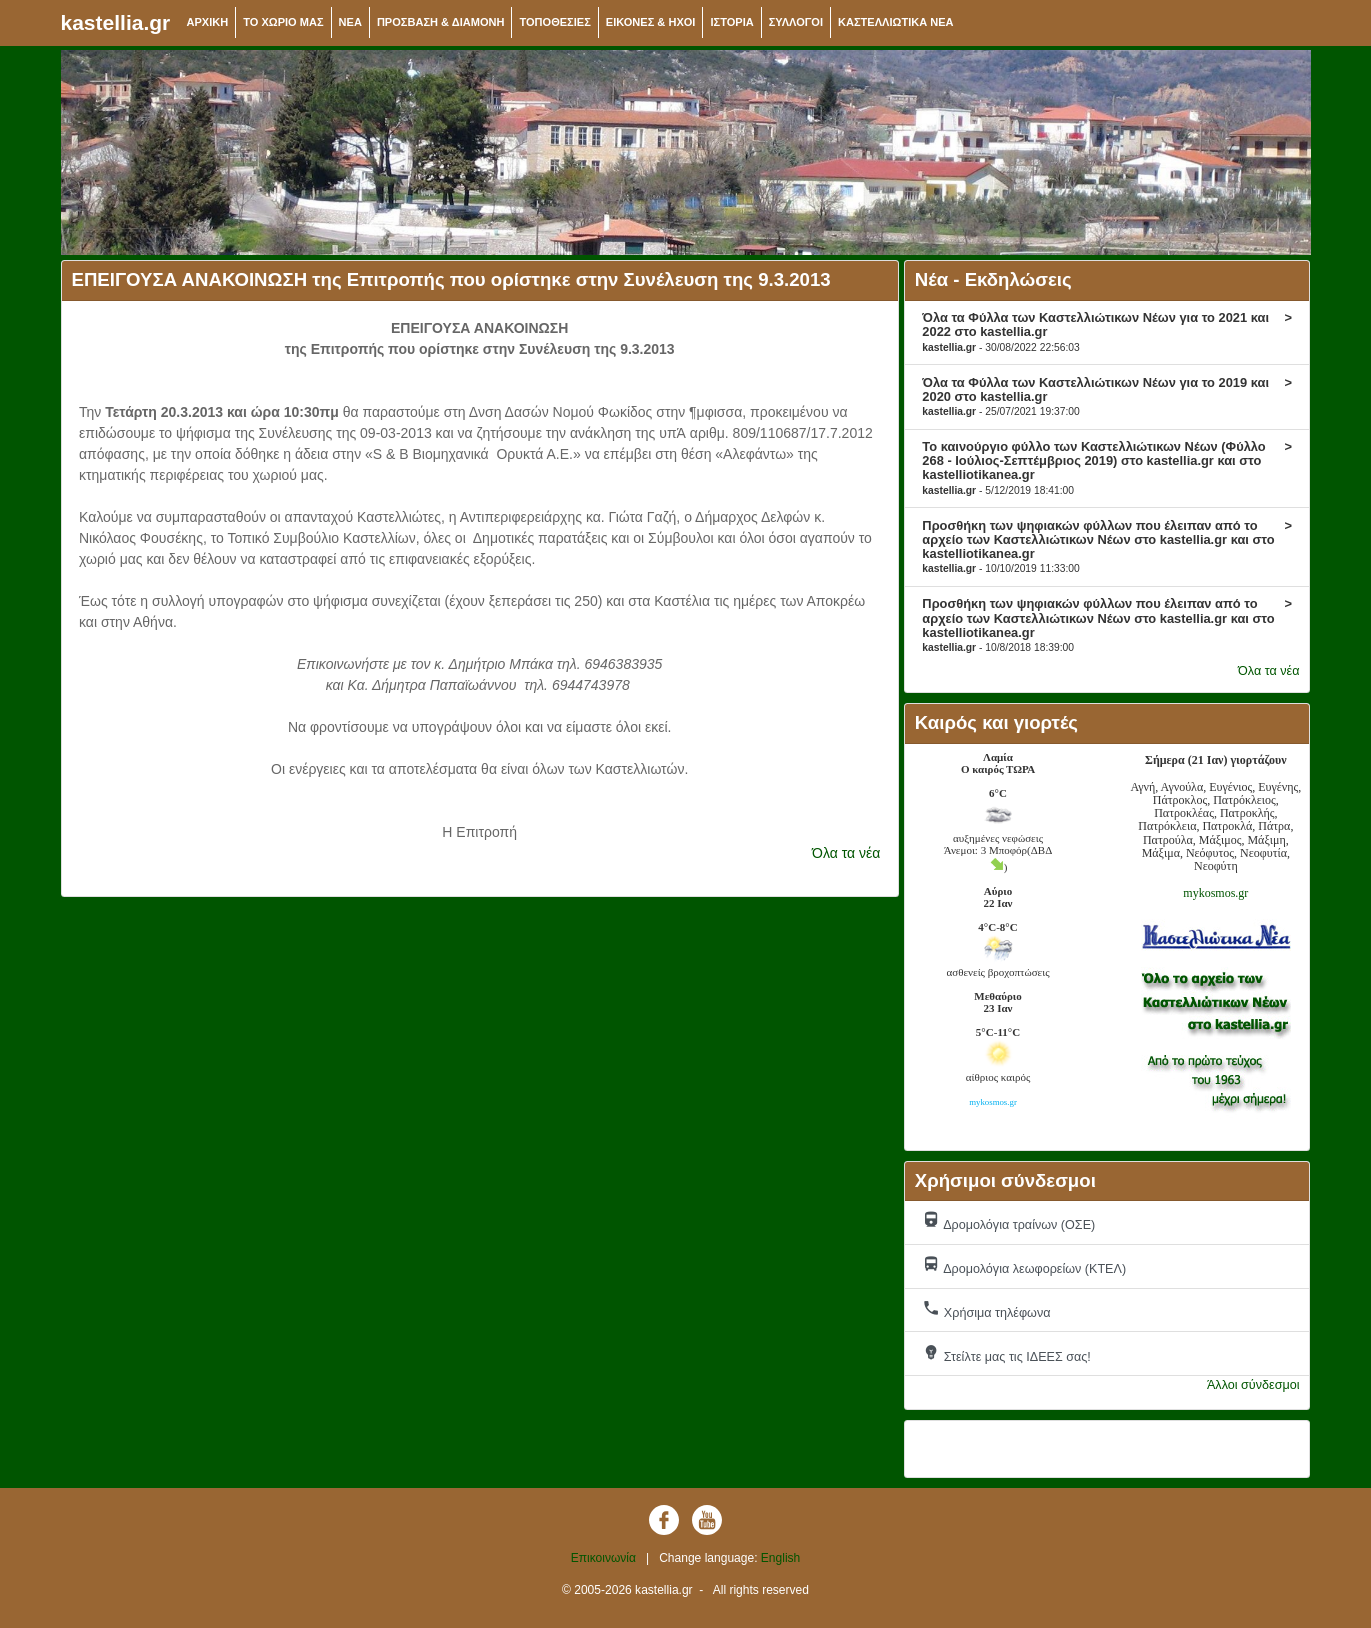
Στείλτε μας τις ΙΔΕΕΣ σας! (1006, 1353)
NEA (350, 22)
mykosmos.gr (1215, 893)
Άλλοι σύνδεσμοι (1253, 1385)
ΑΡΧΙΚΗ (207, 22)
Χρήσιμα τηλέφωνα (986, 1309)
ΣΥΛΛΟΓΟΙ (796, 22)
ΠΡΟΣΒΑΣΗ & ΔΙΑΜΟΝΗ (441, 22)
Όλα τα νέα (846, 853)
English (780, 1558)
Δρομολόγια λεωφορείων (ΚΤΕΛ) (1024, 1265)
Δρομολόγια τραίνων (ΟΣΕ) (1008, 1221)
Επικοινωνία (603, 1558)
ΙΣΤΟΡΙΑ (731, 22)
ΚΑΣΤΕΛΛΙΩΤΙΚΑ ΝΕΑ (896, 22)
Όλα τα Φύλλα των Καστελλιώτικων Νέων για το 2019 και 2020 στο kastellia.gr (1107, 396)
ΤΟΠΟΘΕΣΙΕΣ (554, 22)
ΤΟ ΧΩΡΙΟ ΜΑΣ (283, 22)
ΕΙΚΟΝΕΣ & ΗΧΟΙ (651, 22)
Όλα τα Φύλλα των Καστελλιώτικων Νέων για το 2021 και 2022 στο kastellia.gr (1107, 331)
